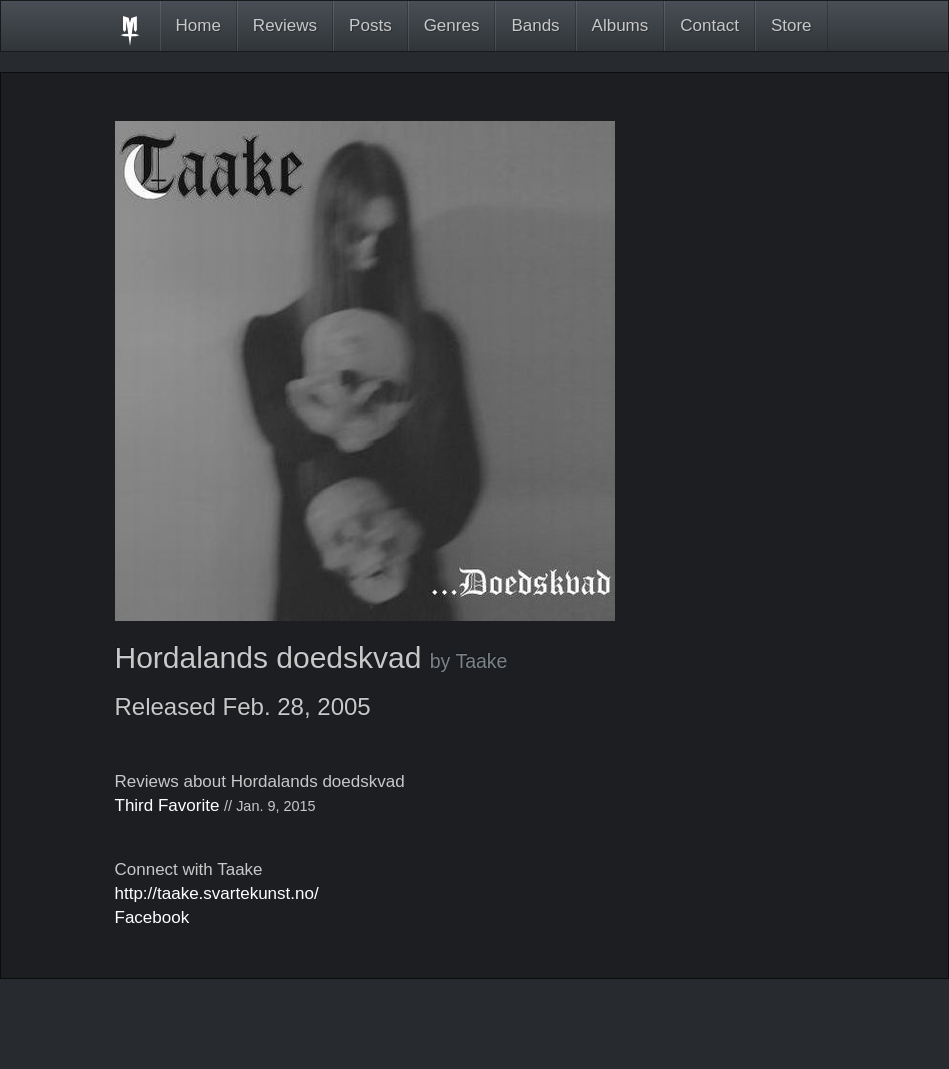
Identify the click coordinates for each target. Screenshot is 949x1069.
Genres (452, 25)
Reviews (285, 25)
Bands (535, 25)
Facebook (152, 917)
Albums (620, 25)
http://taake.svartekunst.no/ (217, 893)
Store (791, 25)
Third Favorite (167, 805)
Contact (709, 25)
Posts (370, 25)
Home (198, 25)
